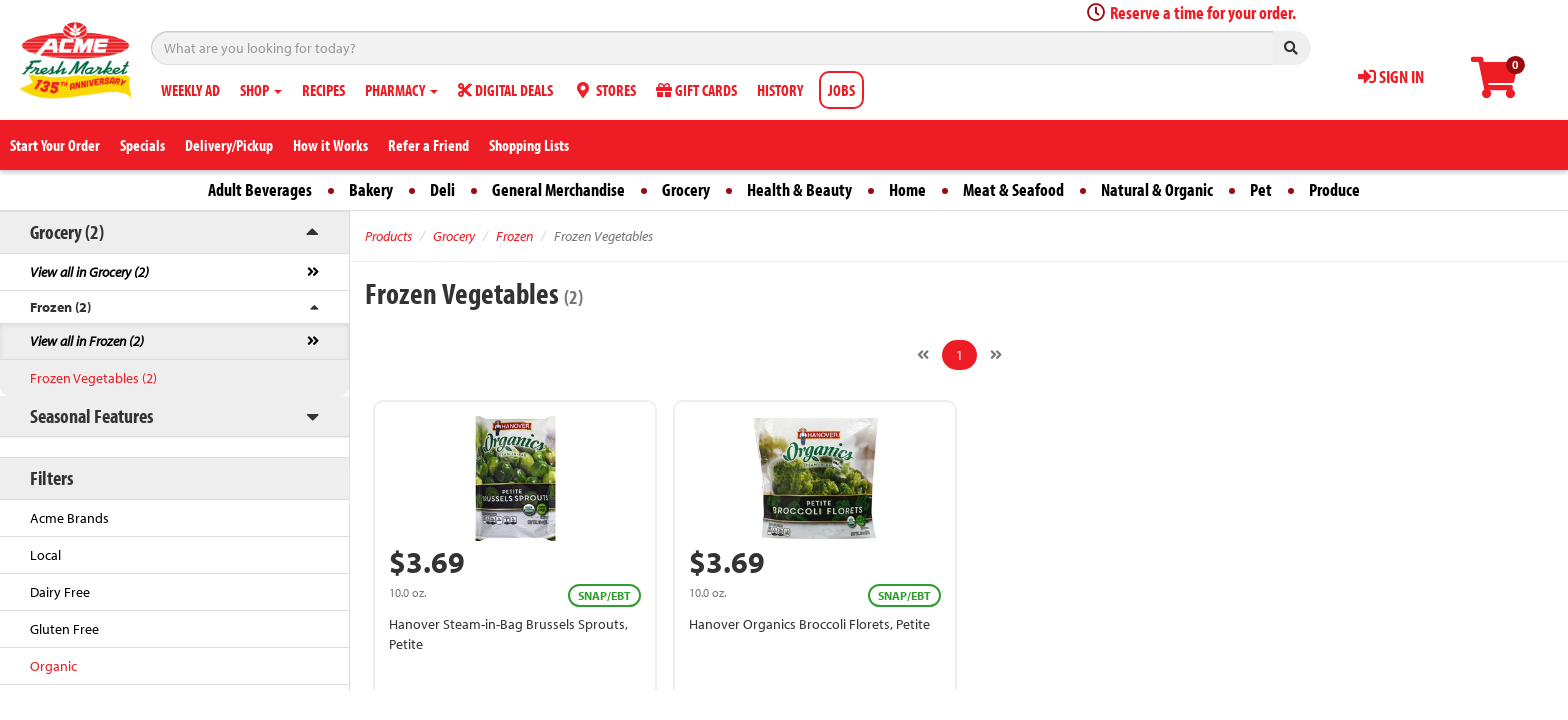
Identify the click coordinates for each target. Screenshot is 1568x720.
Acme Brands (69, 518)
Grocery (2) (67, 231)
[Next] (996, 355)
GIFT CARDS (696, 90)
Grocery (686, 189)
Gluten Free (64, 629)
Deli (442, 189)
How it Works (330, 145)
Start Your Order (55, 145)
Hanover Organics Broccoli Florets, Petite (809, 624)
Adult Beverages (260, 189)
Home (907, 189)
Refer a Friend (428, 145)
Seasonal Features (91, 415)
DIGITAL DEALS (505, 90)
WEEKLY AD (190, 90)
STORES (604, 90)
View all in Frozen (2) (87, 341)
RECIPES (323, 90)
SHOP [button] (261, 90)
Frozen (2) (60, 307)
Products (388, 236)
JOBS (841, 90)
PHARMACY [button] (401, 90)
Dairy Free (60, 592)
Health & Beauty (799, 189)
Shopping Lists (529, 145)
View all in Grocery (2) (89, 272)
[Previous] (923, 355)
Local (45, 555)
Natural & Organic (1157, 189)
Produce (1334, 189)
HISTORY (780, 90)
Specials (142, 145)
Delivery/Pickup (229, 145)
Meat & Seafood (1013, 189)
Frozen (514, 236)
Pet (1261, 189)
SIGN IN (1391, 76)
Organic (53, 666)
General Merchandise (558, 189)
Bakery (371, 189)
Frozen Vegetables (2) (93, 378)
